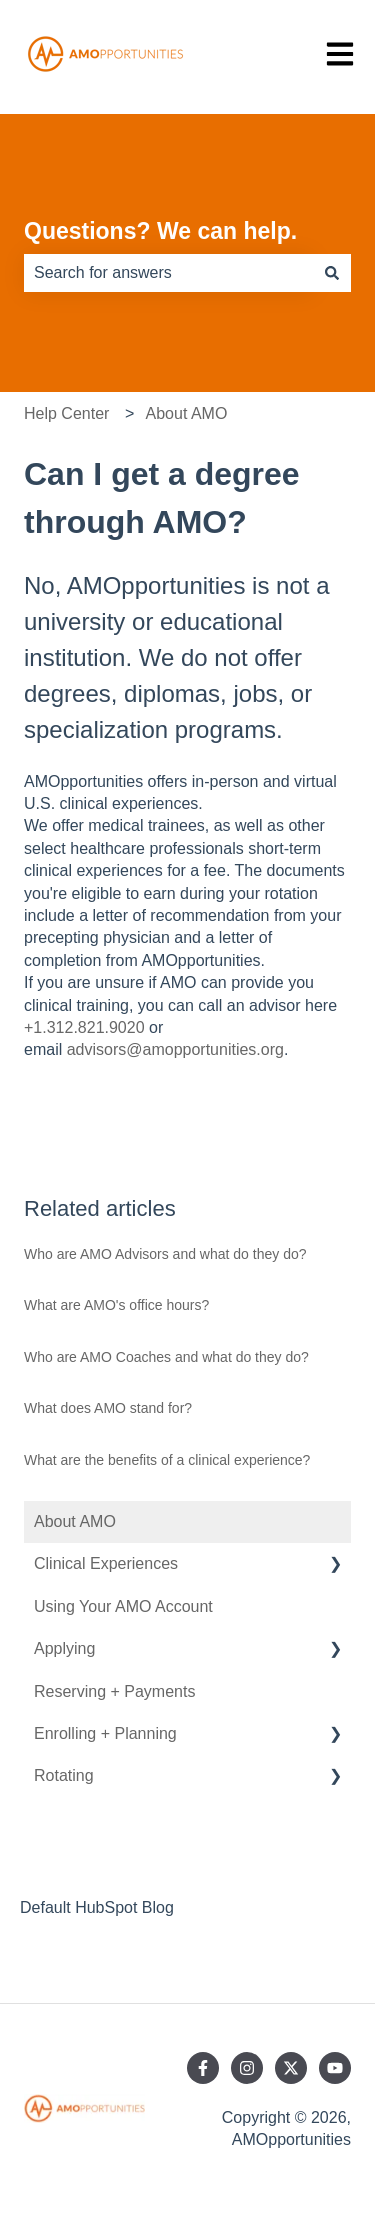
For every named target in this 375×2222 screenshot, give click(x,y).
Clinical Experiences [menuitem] (106, 1563)
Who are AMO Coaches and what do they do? (166, 1357)
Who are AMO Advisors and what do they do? (165, 1254)
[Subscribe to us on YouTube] (335, 2068)
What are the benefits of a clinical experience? (167, 1460)
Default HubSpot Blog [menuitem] (97, 1907)
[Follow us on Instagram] (247, 2068)
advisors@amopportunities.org (175, 1049)
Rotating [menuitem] (64, 1775)
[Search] (332, 273)
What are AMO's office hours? (116, 1305)
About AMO (187, 413)
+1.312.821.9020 (84, 1027)
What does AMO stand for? (108, 1408)
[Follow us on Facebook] (203, 2068)
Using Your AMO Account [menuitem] (123, 1606)
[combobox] (168, 273)
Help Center (66, 413)
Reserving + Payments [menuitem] (114, 1691)
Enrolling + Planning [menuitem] (105, 1733)
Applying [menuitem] (64, 1648)
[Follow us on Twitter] (291, 2068)
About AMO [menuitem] (75, 1521)
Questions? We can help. (160, 231)
